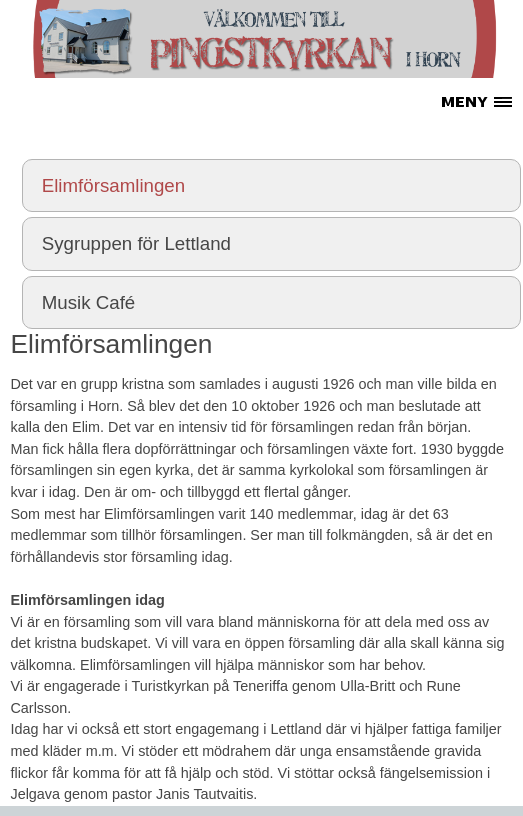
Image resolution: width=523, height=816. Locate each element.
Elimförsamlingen (113, 185)
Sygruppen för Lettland (136, 243)
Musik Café (89, 302)
